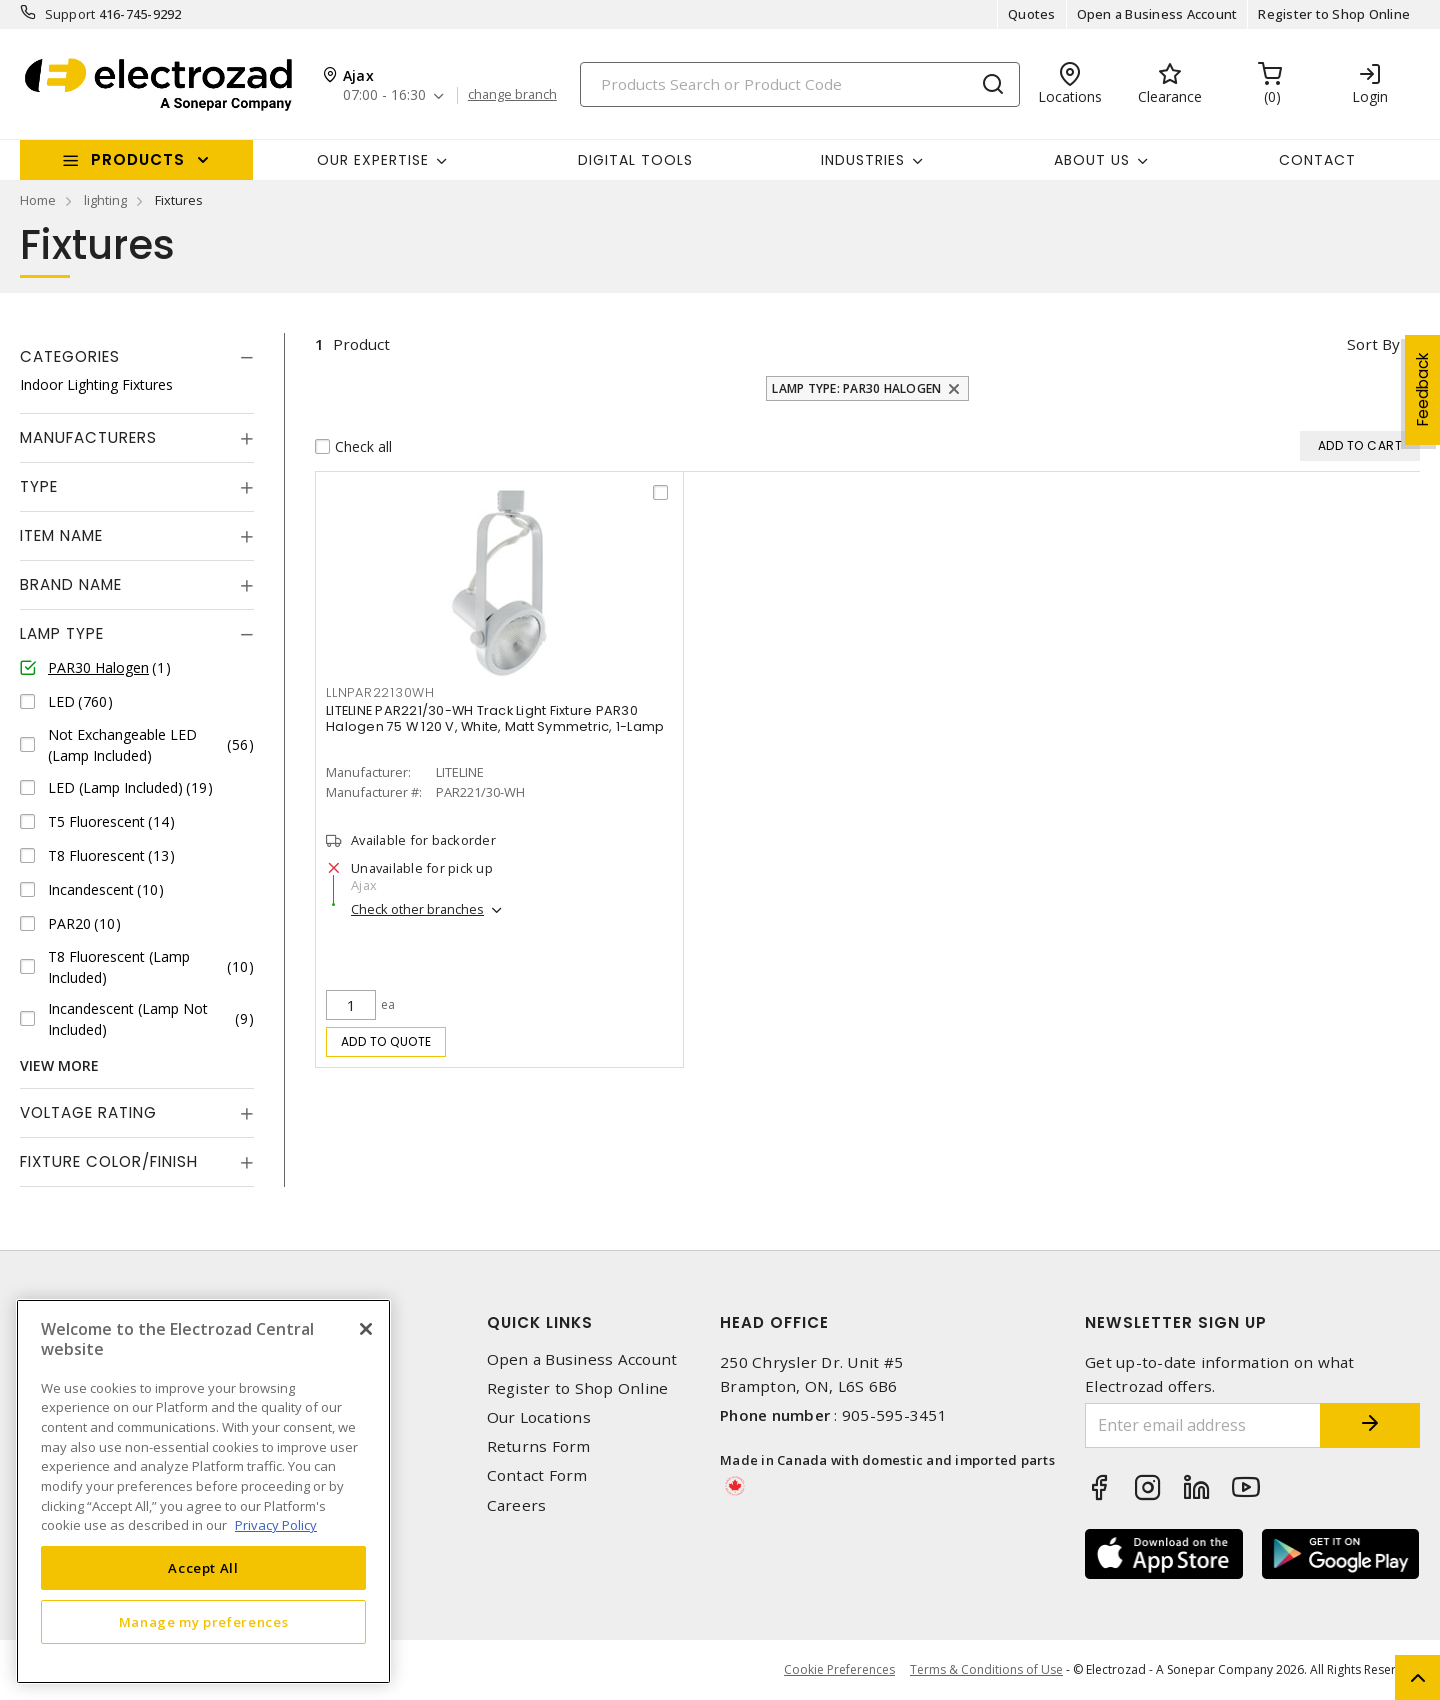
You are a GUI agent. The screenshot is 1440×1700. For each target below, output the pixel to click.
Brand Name (71, 584)
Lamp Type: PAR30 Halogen (856, 388)
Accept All (203, 1568)
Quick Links (540, 1322)
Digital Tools (635, 160)
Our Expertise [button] (373, 160)
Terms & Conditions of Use (986, 1669)
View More (59, 1065)
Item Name (61, 535)
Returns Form (539, 1446)
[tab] (137, 357)
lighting (105, 200)
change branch (512, 95)
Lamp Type (62, 633)
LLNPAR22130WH (380, 692)
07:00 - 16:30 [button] (384, 95)
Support (70, 14)
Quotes (1032, 14)
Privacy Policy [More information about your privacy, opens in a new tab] (276, 1525)
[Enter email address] (1203, 1425)
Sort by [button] (1373, 344)
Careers (517, 1505)
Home (38, 200)
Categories (70, 356)
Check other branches (417, 909)
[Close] (366, 1329)
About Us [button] (1092, 160)
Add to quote (386, 1041)
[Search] (800, 84)
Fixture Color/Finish (109, 1161)
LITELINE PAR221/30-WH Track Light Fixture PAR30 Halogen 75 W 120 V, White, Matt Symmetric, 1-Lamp (495, 718)
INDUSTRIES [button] (863, 160)
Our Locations (539, 1417)
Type (39, 486)
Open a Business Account (1157, 14)
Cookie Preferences (839, 1670)
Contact (1317, 160)
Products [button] (138, 159)
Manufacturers (88, 437)
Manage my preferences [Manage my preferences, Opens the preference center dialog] (204, 1622)
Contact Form (537, 1475)
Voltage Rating (88, 1112)
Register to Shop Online (1334, 14)
